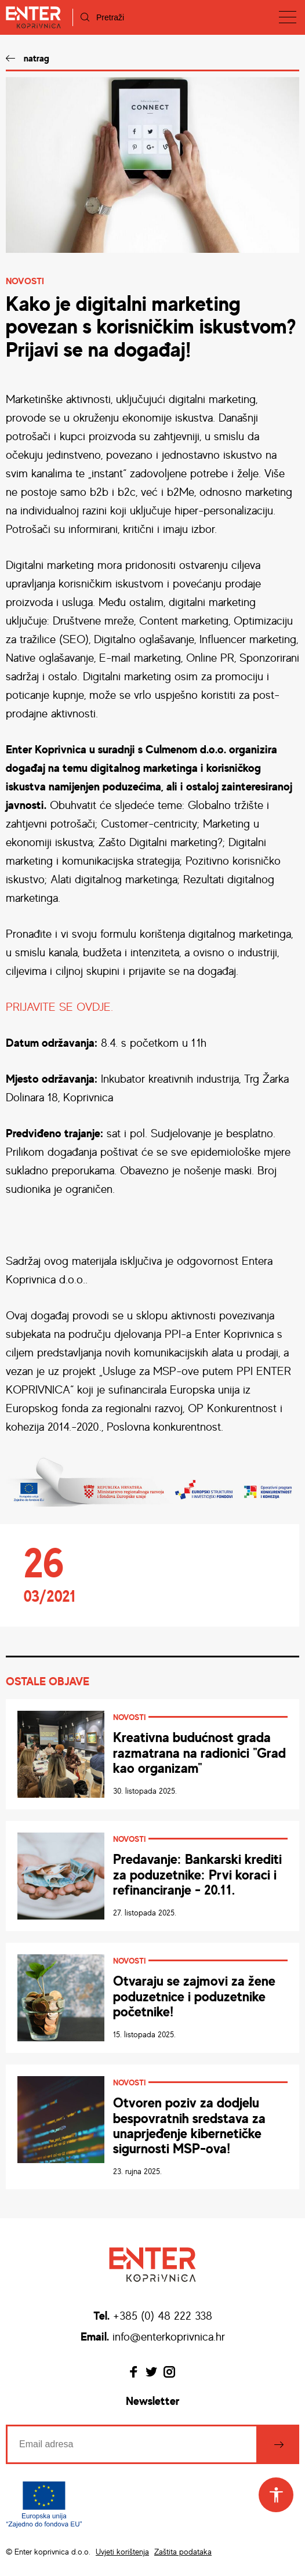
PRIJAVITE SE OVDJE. (59, 1006)
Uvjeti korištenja (122, 2551)
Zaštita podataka (183, 2551)
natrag (36, 58)
